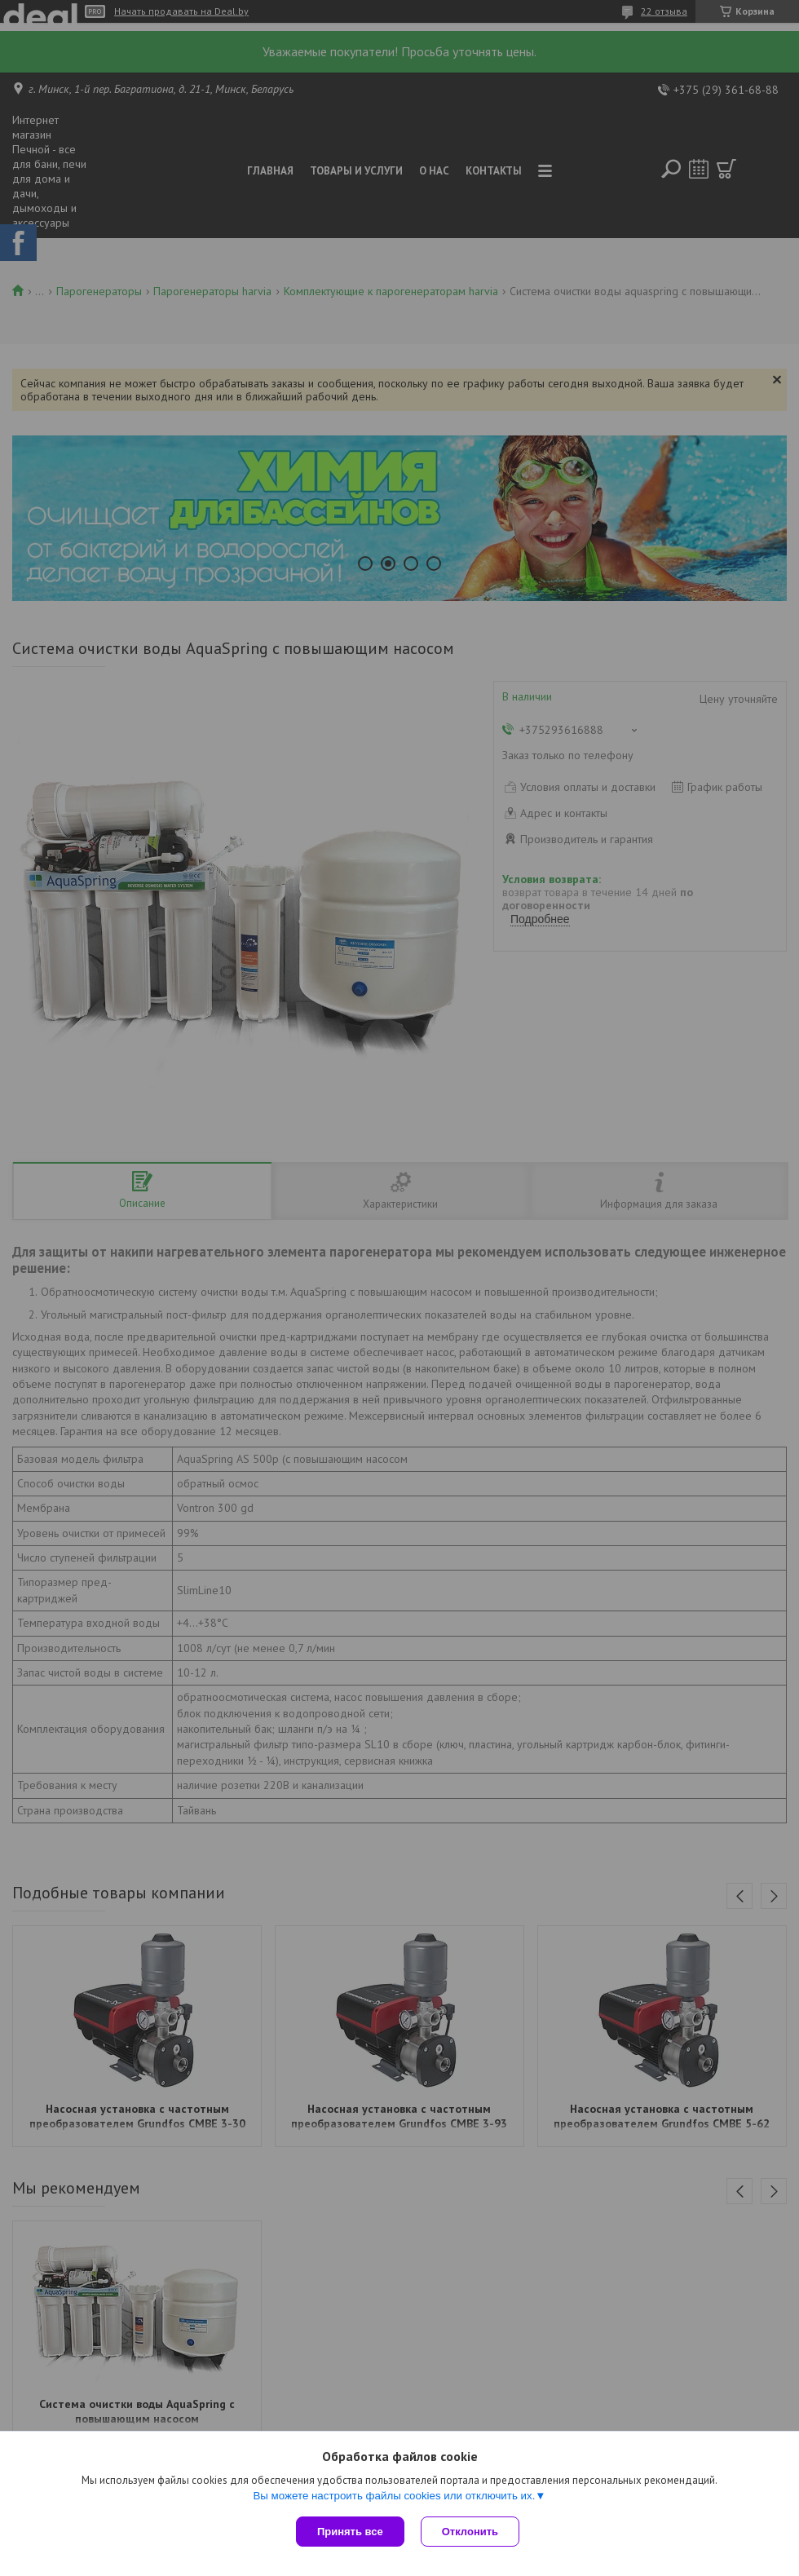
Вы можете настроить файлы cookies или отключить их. (394, 2496)
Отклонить (470, 2531)
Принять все (350, 2531)
